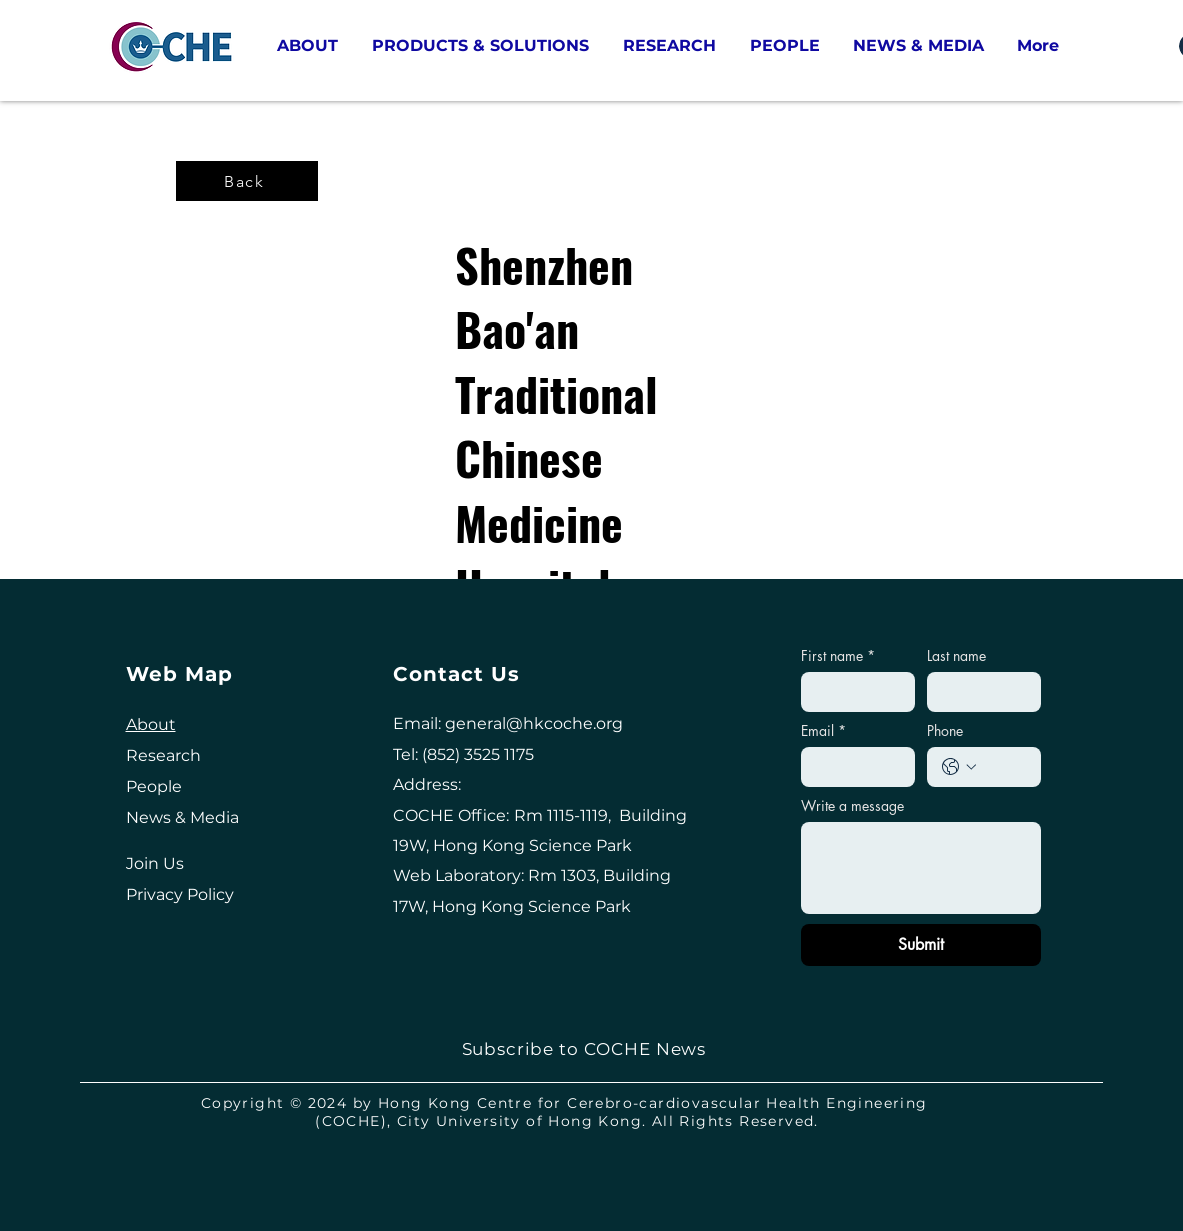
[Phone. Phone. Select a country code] (959, 767)
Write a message (852, 805)
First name (838, 655)
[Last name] (978, 692)
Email (823, 730)
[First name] (852, 692)
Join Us (155, 863)
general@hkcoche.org (534, 723)
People (154, 786)
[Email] (852, 767)
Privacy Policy (180, 894)
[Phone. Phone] (1004, 767)
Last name (956, 655)
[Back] (247, 181)
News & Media (182, 817)
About (151, 724)
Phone (945, 730)
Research (163, 755)
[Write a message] (921, 868)
